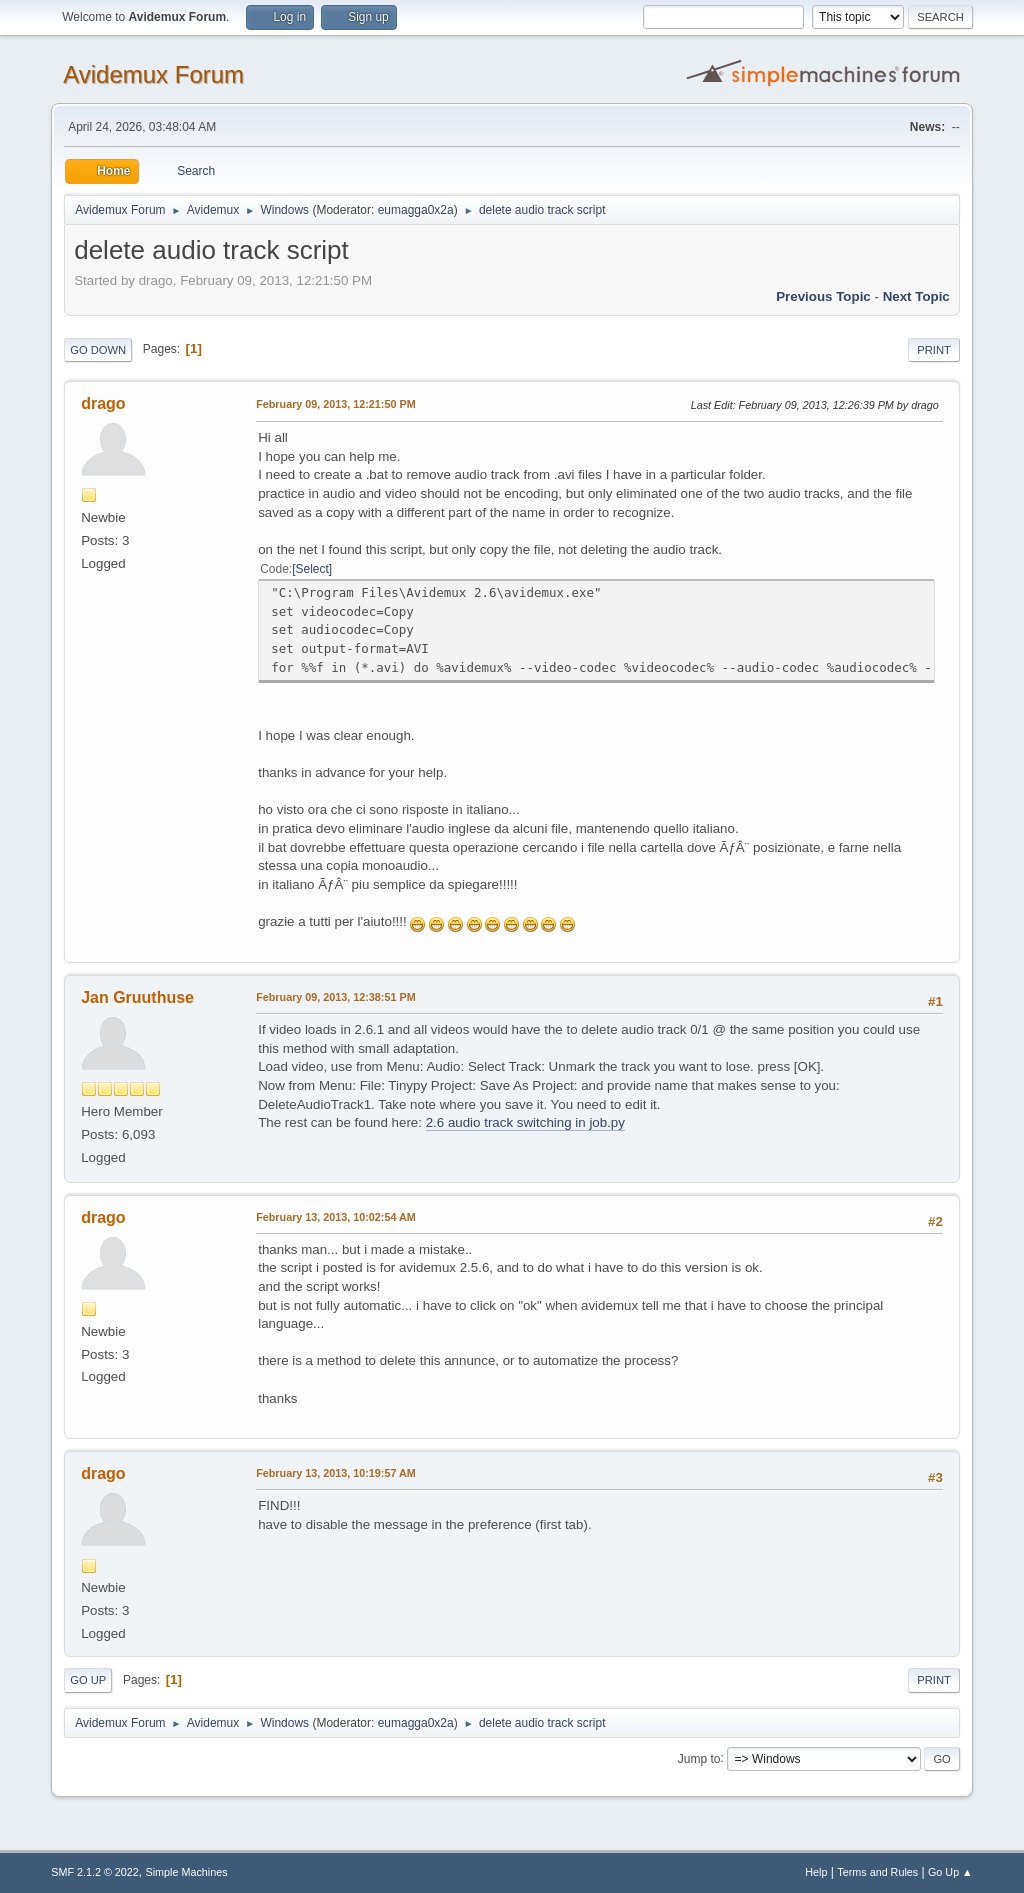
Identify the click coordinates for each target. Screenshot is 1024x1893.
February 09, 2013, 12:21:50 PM (335, 404)
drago (103, 403)
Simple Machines (187, 1872)
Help (816, 1872)
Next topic (916, 296)
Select (312, 569)
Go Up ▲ (950, 1872)
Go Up (88, 1680)
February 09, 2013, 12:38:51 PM (335, 997)
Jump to (699, 1758)
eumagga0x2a (416, 210)
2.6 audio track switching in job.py (525, 1122)
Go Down (98, 350)
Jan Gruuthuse (137, 997)
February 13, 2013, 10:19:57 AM (336, 1473)
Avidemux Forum (153, 74)
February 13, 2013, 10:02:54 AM (336, 1217)
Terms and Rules (877, 1872)
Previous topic (823, 296)
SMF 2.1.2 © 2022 (95, 1872)
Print (934, 350)
